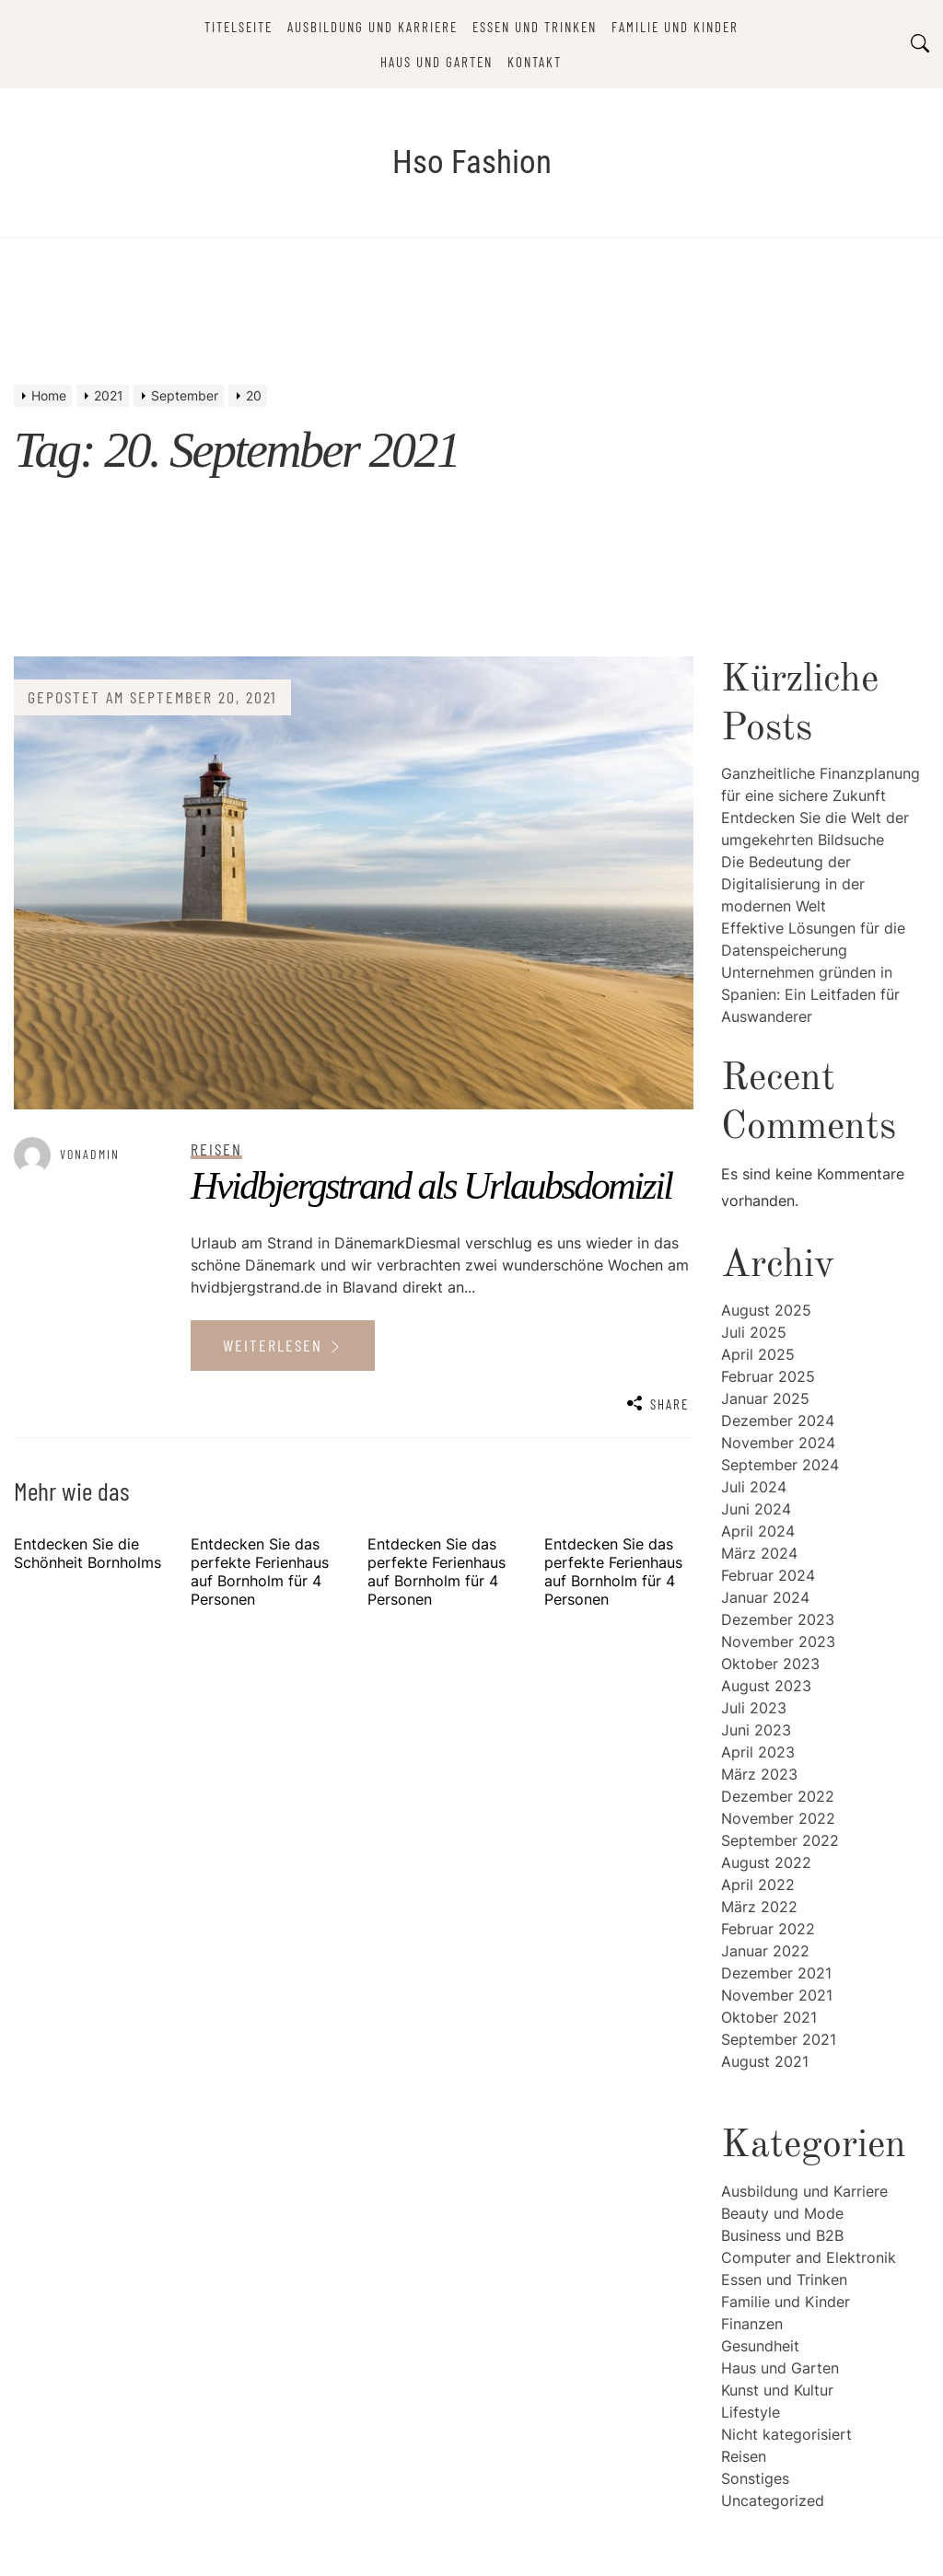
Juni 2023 (756, 1730)
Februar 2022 (768, 1929)
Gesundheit (760, 2346)
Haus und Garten (436, 61)
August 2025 (766, 1310)
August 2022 (766, 1862)
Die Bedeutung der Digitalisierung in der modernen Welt (793, 884)
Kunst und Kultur (777, 2390)
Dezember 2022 (777, 1796)
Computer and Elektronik (808, 2257)
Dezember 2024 (777, 1420)
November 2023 (778, 1641)
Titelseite (238, 26)
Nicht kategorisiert (786, 2434)
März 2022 (759, 1906)
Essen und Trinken (534, 26)
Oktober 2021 (769, 2017)
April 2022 (758, 1884)
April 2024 (758, 1531)
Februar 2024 (768, 1575)
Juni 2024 (756, 1509)
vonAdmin (90, 1154)
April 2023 (758, 1752)
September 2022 (780, 1840)
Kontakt (534, 61)
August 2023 (766, 1686)
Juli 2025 (753, 1332)
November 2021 (776, 1995)
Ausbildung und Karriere (372, 26)
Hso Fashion (472, 162)
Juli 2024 (753, 1487)
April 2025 (758, 1354)
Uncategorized (772, 2500)
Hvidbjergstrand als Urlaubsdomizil (431, 1186)
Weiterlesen (283, 1345)
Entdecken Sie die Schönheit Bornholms (87, 1553)
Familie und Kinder (675, 26)
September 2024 (780, 1465)
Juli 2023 (753, 1708)
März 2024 (759, 1553)
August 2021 (765, 2061)
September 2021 (778, 2039)
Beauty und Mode (782, 2213)
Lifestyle (750, 2412)
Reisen (743, 2456)
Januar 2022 (765, 1951)
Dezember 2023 (777, 1619)
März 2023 (759, 1774)
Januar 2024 (765, 1597)
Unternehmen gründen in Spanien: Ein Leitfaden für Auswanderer (810, 994)
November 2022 (778, 1818)
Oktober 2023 (770, 1663)
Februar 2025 (768, 1376)
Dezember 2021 (776, 1973)
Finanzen (752, 2324)
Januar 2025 (765, 1398)
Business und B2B (782, 2235)
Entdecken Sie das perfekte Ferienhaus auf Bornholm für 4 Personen (260, 1571)
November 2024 (778, 1442)
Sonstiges (755, 2478)
